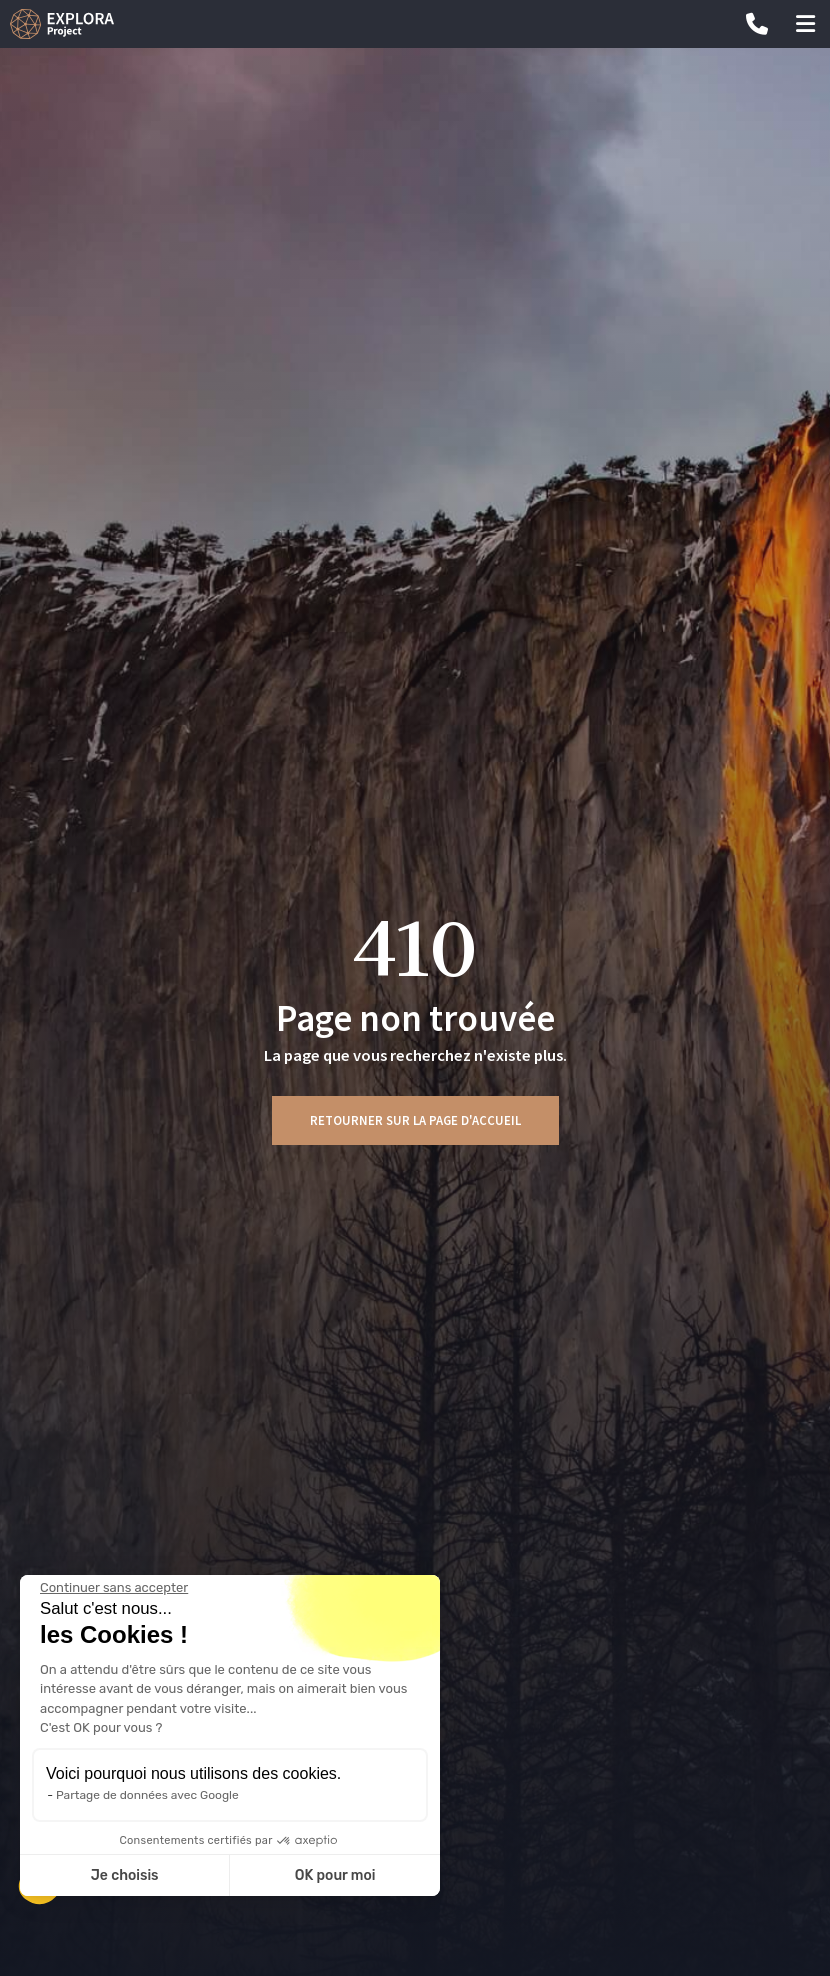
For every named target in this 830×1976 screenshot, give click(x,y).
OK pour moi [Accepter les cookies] (335, 1875)
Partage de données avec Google (147, 1795)
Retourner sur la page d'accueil (415, 1120)
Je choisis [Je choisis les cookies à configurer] (125, 1875)
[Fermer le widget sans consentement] (114, 1588)
